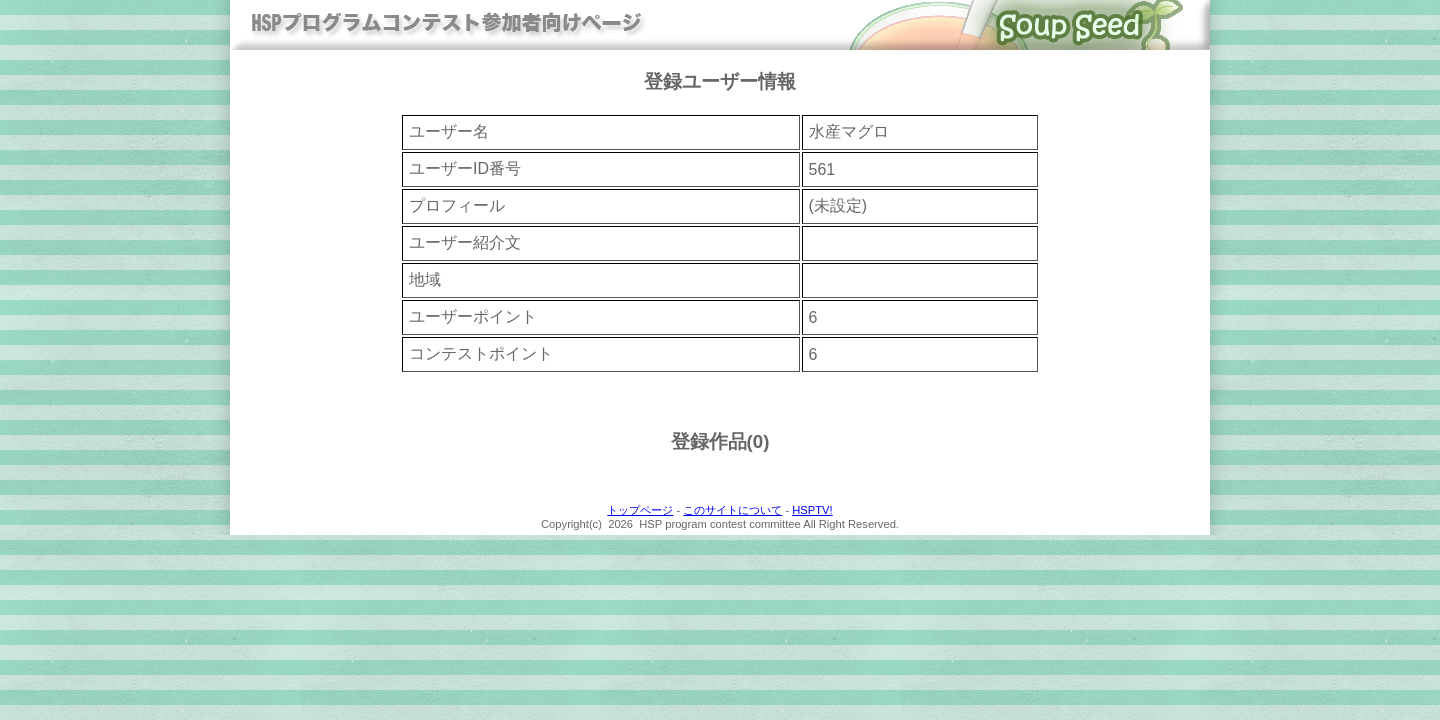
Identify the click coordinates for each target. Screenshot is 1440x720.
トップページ (640, 510)
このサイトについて (732, 510)
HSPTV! (812, 510)
